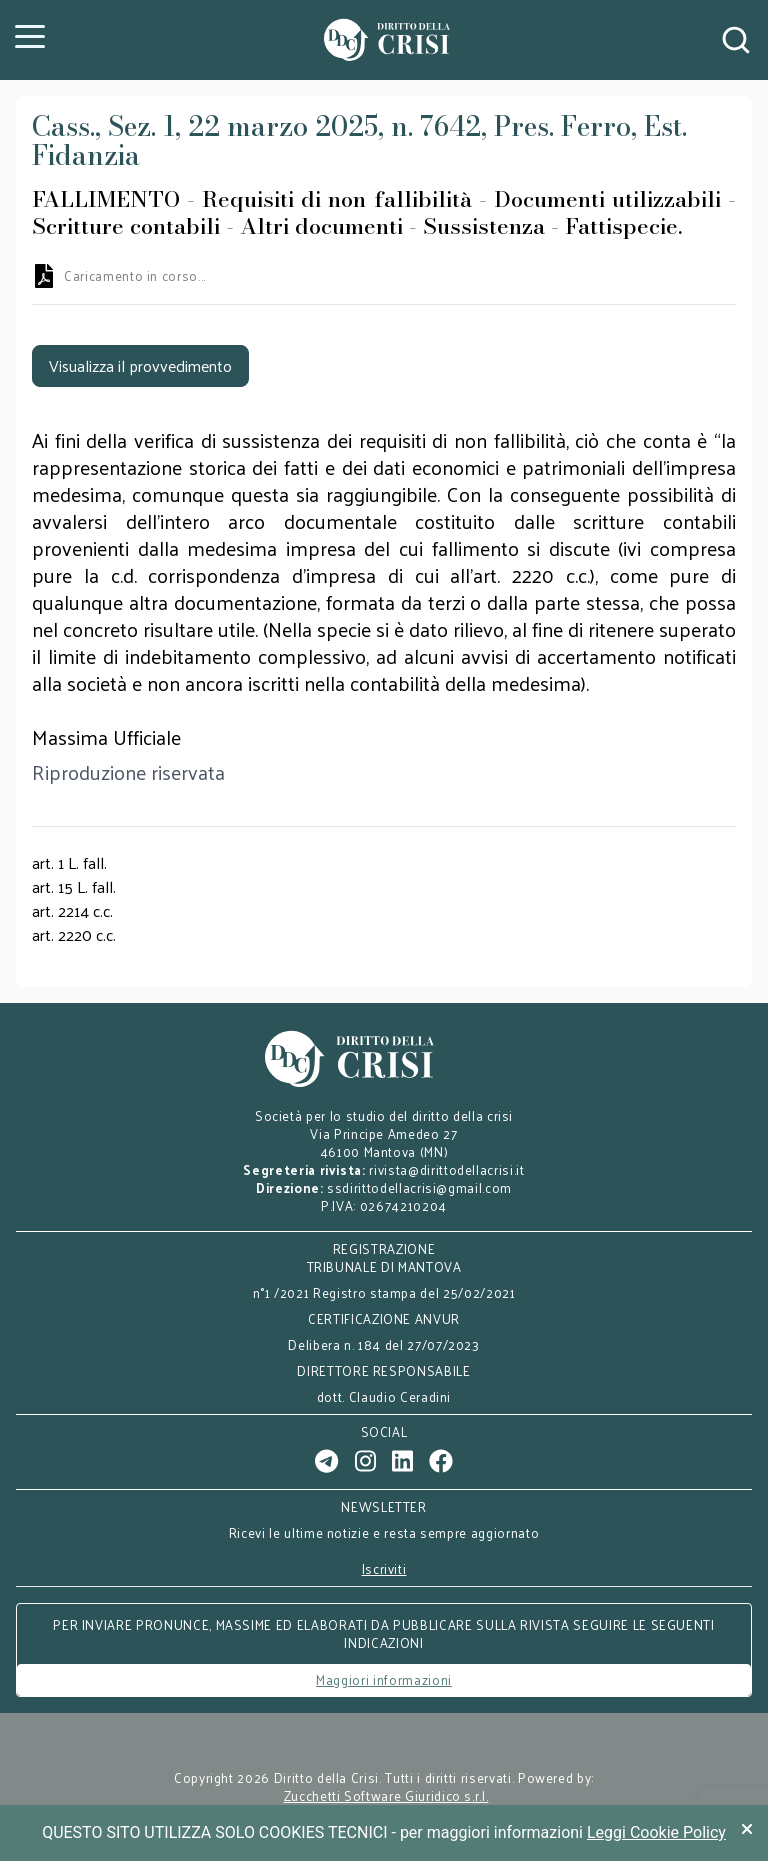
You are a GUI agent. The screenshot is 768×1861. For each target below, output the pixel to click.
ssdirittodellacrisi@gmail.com (419, 1187)
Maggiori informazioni (384, 1679)
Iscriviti (384, 1569)
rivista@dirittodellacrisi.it (446, 1169)
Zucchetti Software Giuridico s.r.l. (386, 1796)
